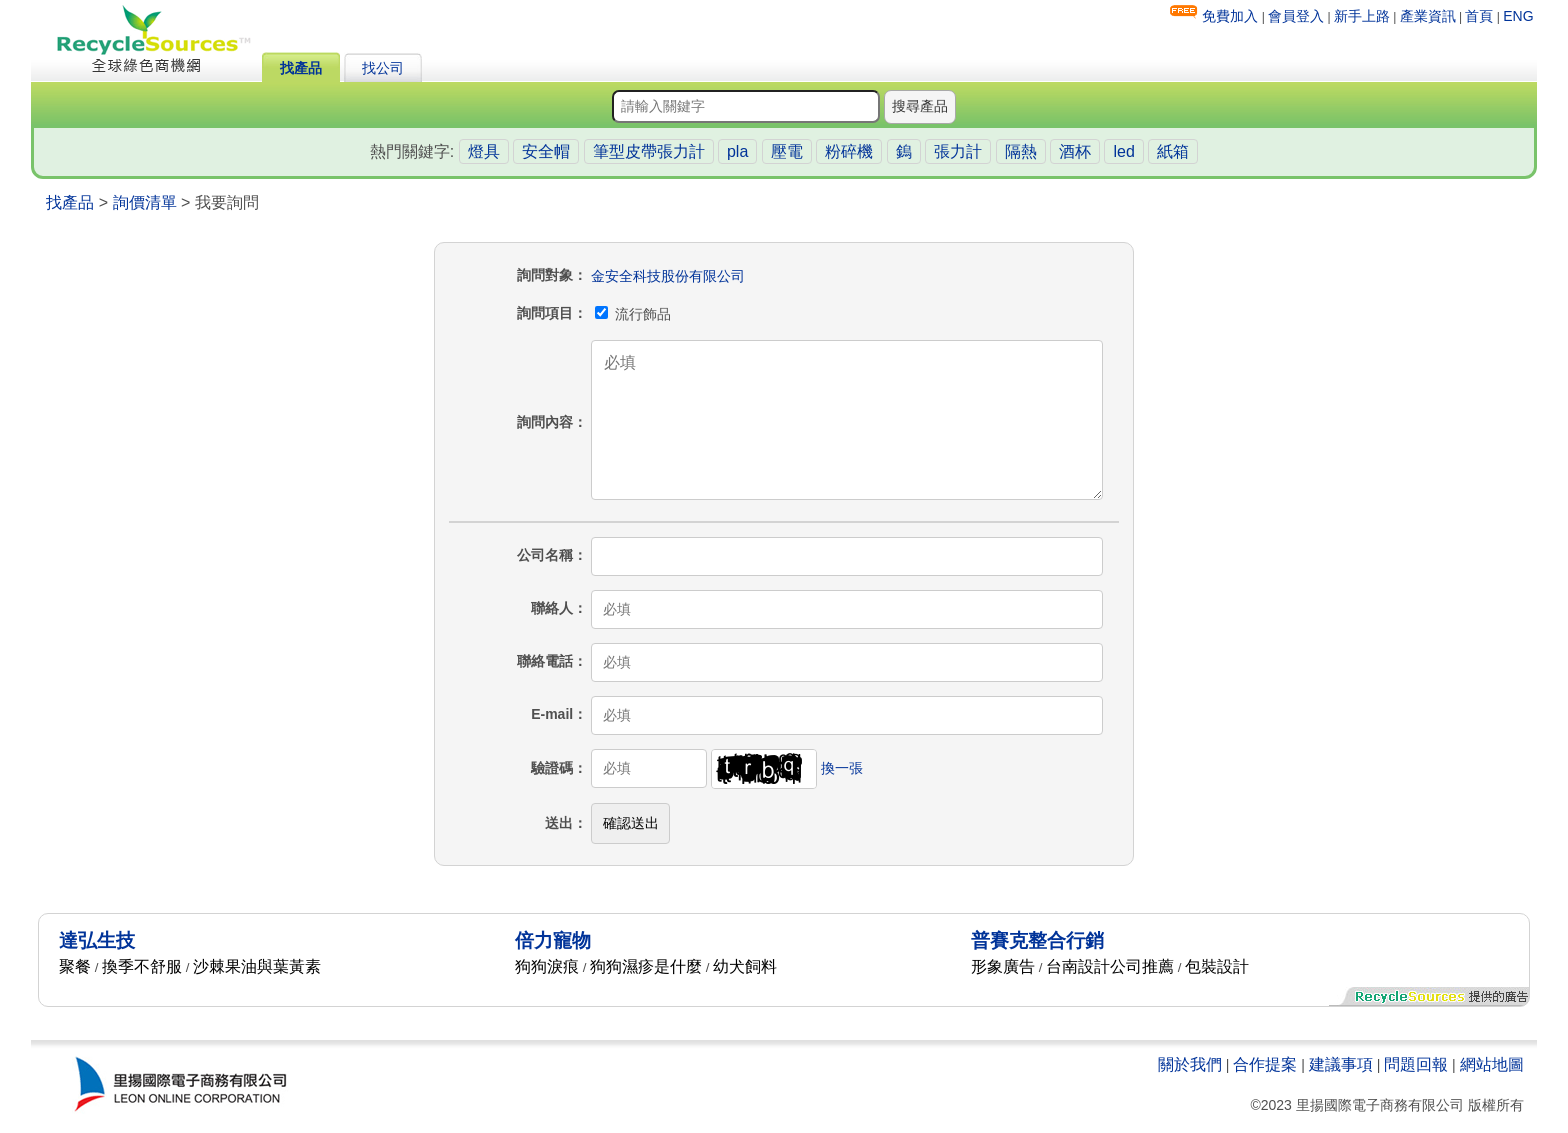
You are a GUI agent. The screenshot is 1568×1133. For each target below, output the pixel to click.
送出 (559, 823)
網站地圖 (1492, 1064)
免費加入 (1230, 16)
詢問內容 (545, 422)
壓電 (787, 151)
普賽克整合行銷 (1037, 940)
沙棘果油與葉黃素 (257, 966)
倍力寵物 (553, 940)
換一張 (842, 768)
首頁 (1479, 16)
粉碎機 (849, 151)
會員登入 (1296, 16)
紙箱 (1173, 151)
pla (737, 151)
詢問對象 (545, 275)
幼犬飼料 (745, 966)
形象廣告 (1003, 966)
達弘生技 (97, 940)
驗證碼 (552, 768)
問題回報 (1416, 1064)
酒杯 (1075, 151)
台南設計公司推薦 (1110, 966)
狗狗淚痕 (547, 966)
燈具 (484, 151)
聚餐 (75, 966)
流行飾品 (633, 314)
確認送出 (631, 823)
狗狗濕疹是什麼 (646, 966)
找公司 (383, 68)
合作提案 (1265, 1064)
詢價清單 (145, 202)
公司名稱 (545, 555)
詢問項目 (545, 313)
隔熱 (1021, 151)
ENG (1518, 16)
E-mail (552, 714)
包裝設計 (1217, 966)
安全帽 (546, 151)
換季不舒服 (142, 966)
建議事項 (1341, 1064)
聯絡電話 (545, 661)
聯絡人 (552, 608)
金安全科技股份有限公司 (668, 276)
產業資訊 (1428, 16)
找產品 (301, 68)
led (1123, 151)
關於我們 (1190, 1064)
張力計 (958, 151)
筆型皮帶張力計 (649, 151)
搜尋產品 (920, 106)
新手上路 (1362, 16)
